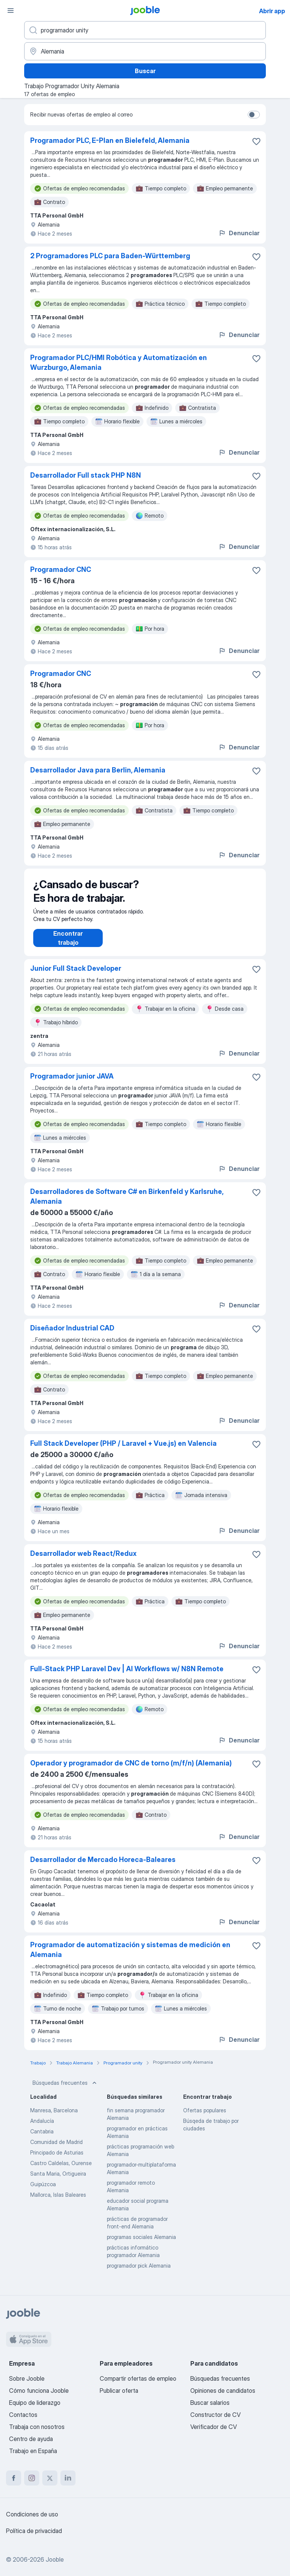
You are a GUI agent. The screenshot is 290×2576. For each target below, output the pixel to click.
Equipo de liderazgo (34, 2402)
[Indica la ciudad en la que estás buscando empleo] (145, 51)
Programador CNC (60, 569)
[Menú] (10, 10)
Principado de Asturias (56, 2160)
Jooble (55, 2559)
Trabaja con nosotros (37, 2426)
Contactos (23, 2414)
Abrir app (272, 11)
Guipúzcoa (43, 2191)
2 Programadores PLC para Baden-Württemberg (110, 256)
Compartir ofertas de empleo (138, 2378)
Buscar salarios (210, 2402)
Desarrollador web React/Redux (83, 1561)
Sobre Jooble (27, 2378)
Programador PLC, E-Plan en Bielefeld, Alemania (110, 140)
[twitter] (49, 2478)
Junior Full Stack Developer (75, 976)
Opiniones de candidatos (222, 2390)
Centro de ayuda (31, 2439)
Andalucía (42, 2128)
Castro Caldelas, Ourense (61, 2170)
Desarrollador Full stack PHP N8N (85, 475)
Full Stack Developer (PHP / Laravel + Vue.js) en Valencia (123, 1451)
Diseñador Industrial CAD (72, 1335)
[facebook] (13, 2478)
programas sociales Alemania (141, 2244)
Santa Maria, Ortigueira (58, 2181)
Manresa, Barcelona (54, 2118)
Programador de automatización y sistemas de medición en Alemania (130, 1957)
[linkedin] (68, 2478)
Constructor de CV (215, 2414)
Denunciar (238, 233)
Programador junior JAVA (72, 1084)
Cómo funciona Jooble (39, 2390)
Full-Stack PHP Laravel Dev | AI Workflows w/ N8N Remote (127, 1676)
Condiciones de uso (32, 2514)
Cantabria (42, 2139)
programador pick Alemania (139, 2273)
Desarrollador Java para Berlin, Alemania (97, 770)
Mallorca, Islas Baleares (58, 2202)
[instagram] (31, 2478)
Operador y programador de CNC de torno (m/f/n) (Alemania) (131, 1771)
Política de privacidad (34, 2531)
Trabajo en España (33, 2451)
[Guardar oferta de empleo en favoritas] (256, 141)
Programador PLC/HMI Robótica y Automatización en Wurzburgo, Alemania (118, 362)
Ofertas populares (204, 2118)
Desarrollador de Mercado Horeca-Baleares (103, 1867)
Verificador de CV (213, 2426)
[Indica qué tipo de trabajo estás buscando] (145, 30)
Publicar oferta (119, 2390)
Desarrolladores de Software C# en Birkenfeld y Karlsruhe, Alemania (126, 1204)
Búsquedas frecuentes (65, 2090)
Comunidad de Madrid (56, 2149)
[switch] (254, 114)
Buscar (145, 71)
